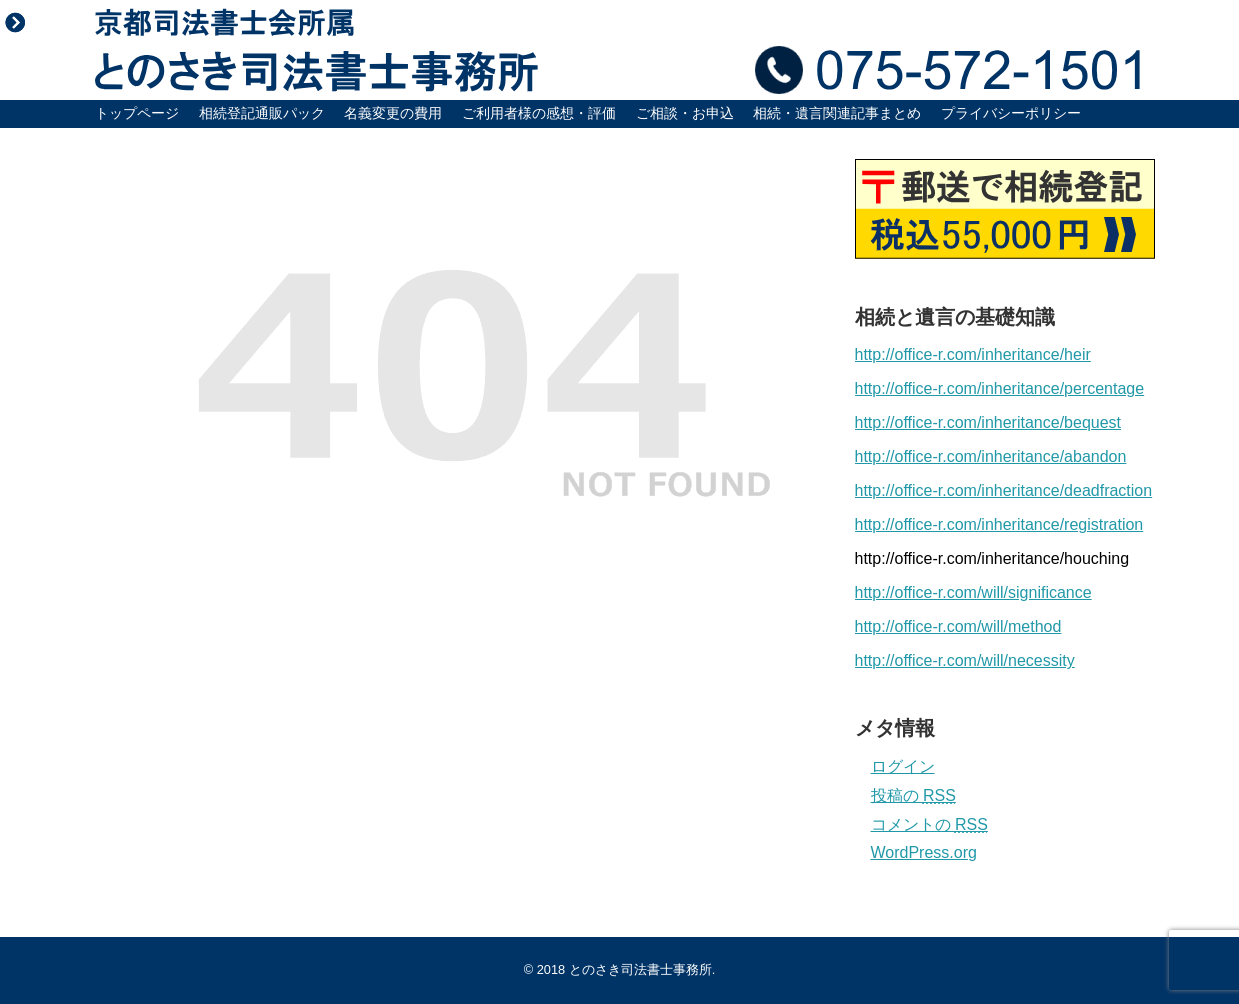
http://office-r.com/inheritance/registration (999, 524)
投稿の (913, 795)
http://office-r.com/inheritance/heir (973, 354)
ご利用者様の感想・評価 (539, 113)
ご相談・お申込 (685, 113)
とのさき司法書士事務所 (640, 969)
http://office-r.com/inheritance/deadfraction (1004, 490)
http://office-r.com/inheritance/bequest (988, 422)
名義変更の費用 (393, 113)
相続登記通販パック (262, 113)
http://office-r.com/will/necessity (965, 660)
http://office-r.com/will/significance (973, 592)
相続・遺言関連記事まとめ (837, 113)
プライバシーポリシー (1011, 113)
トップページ (137, 113)
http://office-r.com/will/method (958, 626)
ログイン (903, 766)
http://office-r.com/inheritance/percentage (1000, 388)
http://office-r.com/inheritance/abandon (991, 456)
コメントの (929, 824)
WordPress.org (924, 852)
